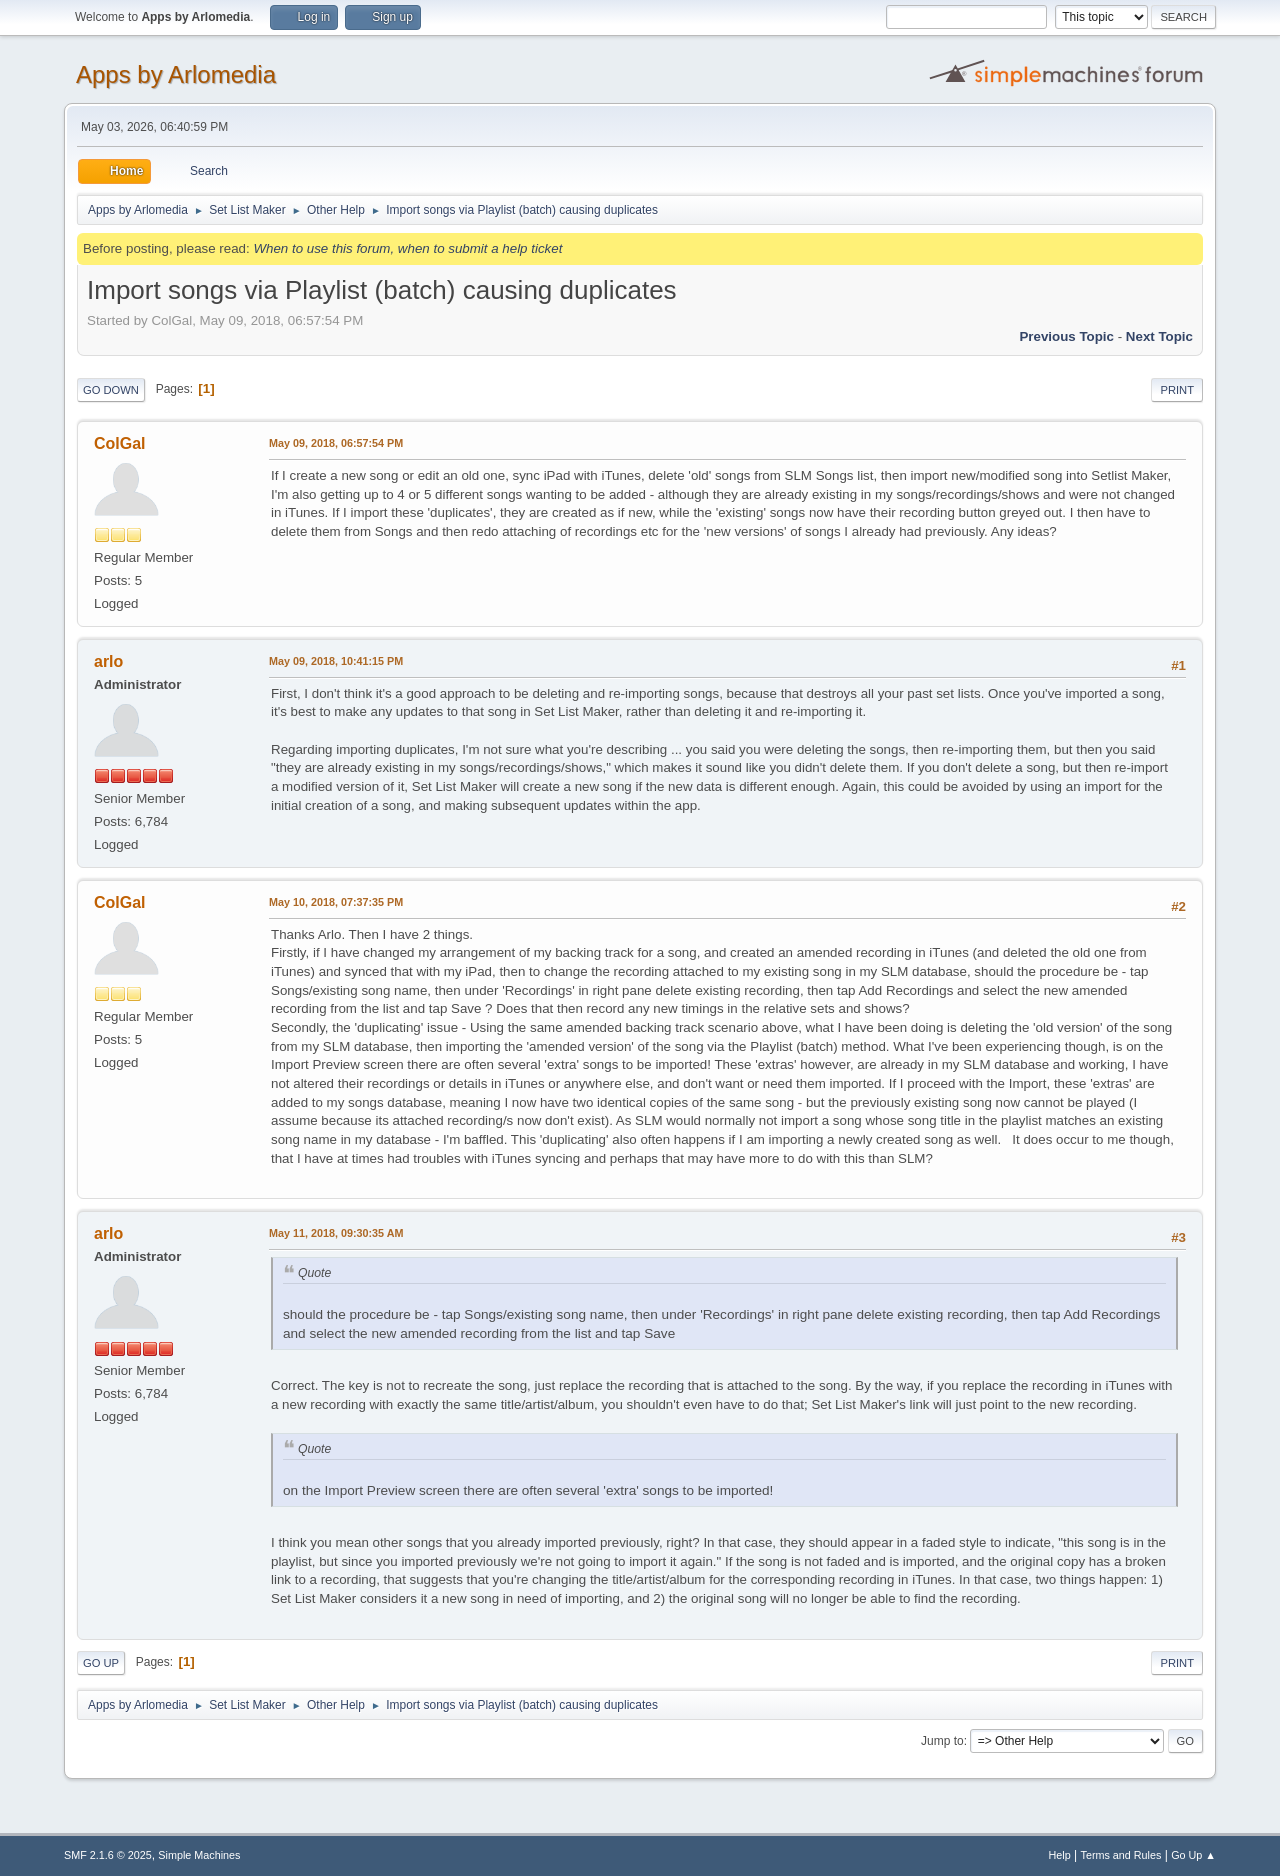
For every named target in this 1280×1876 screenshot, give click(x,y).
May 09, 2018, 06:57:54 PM (336, 443)
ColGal (120, 443)
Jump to (942, 1741)
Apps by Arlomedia (176, 74)
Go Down (111, 390)
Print (1177, 390)
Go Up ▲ (1193, 1855)
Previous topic (1066, 336)
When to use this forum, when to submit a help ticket (407, 248)
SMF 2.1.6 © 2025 (108, 1855)
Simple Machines (199, 1855)
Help (1060, 1855)
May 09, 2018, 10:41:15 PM (336, 661)
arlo (108, 661)
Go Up (101, 1663)
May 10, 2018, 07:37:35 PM (336, 902)
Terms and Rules (1121, 1855)
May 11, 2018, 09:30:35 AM (336, 1233)
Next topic (1159, 336)
